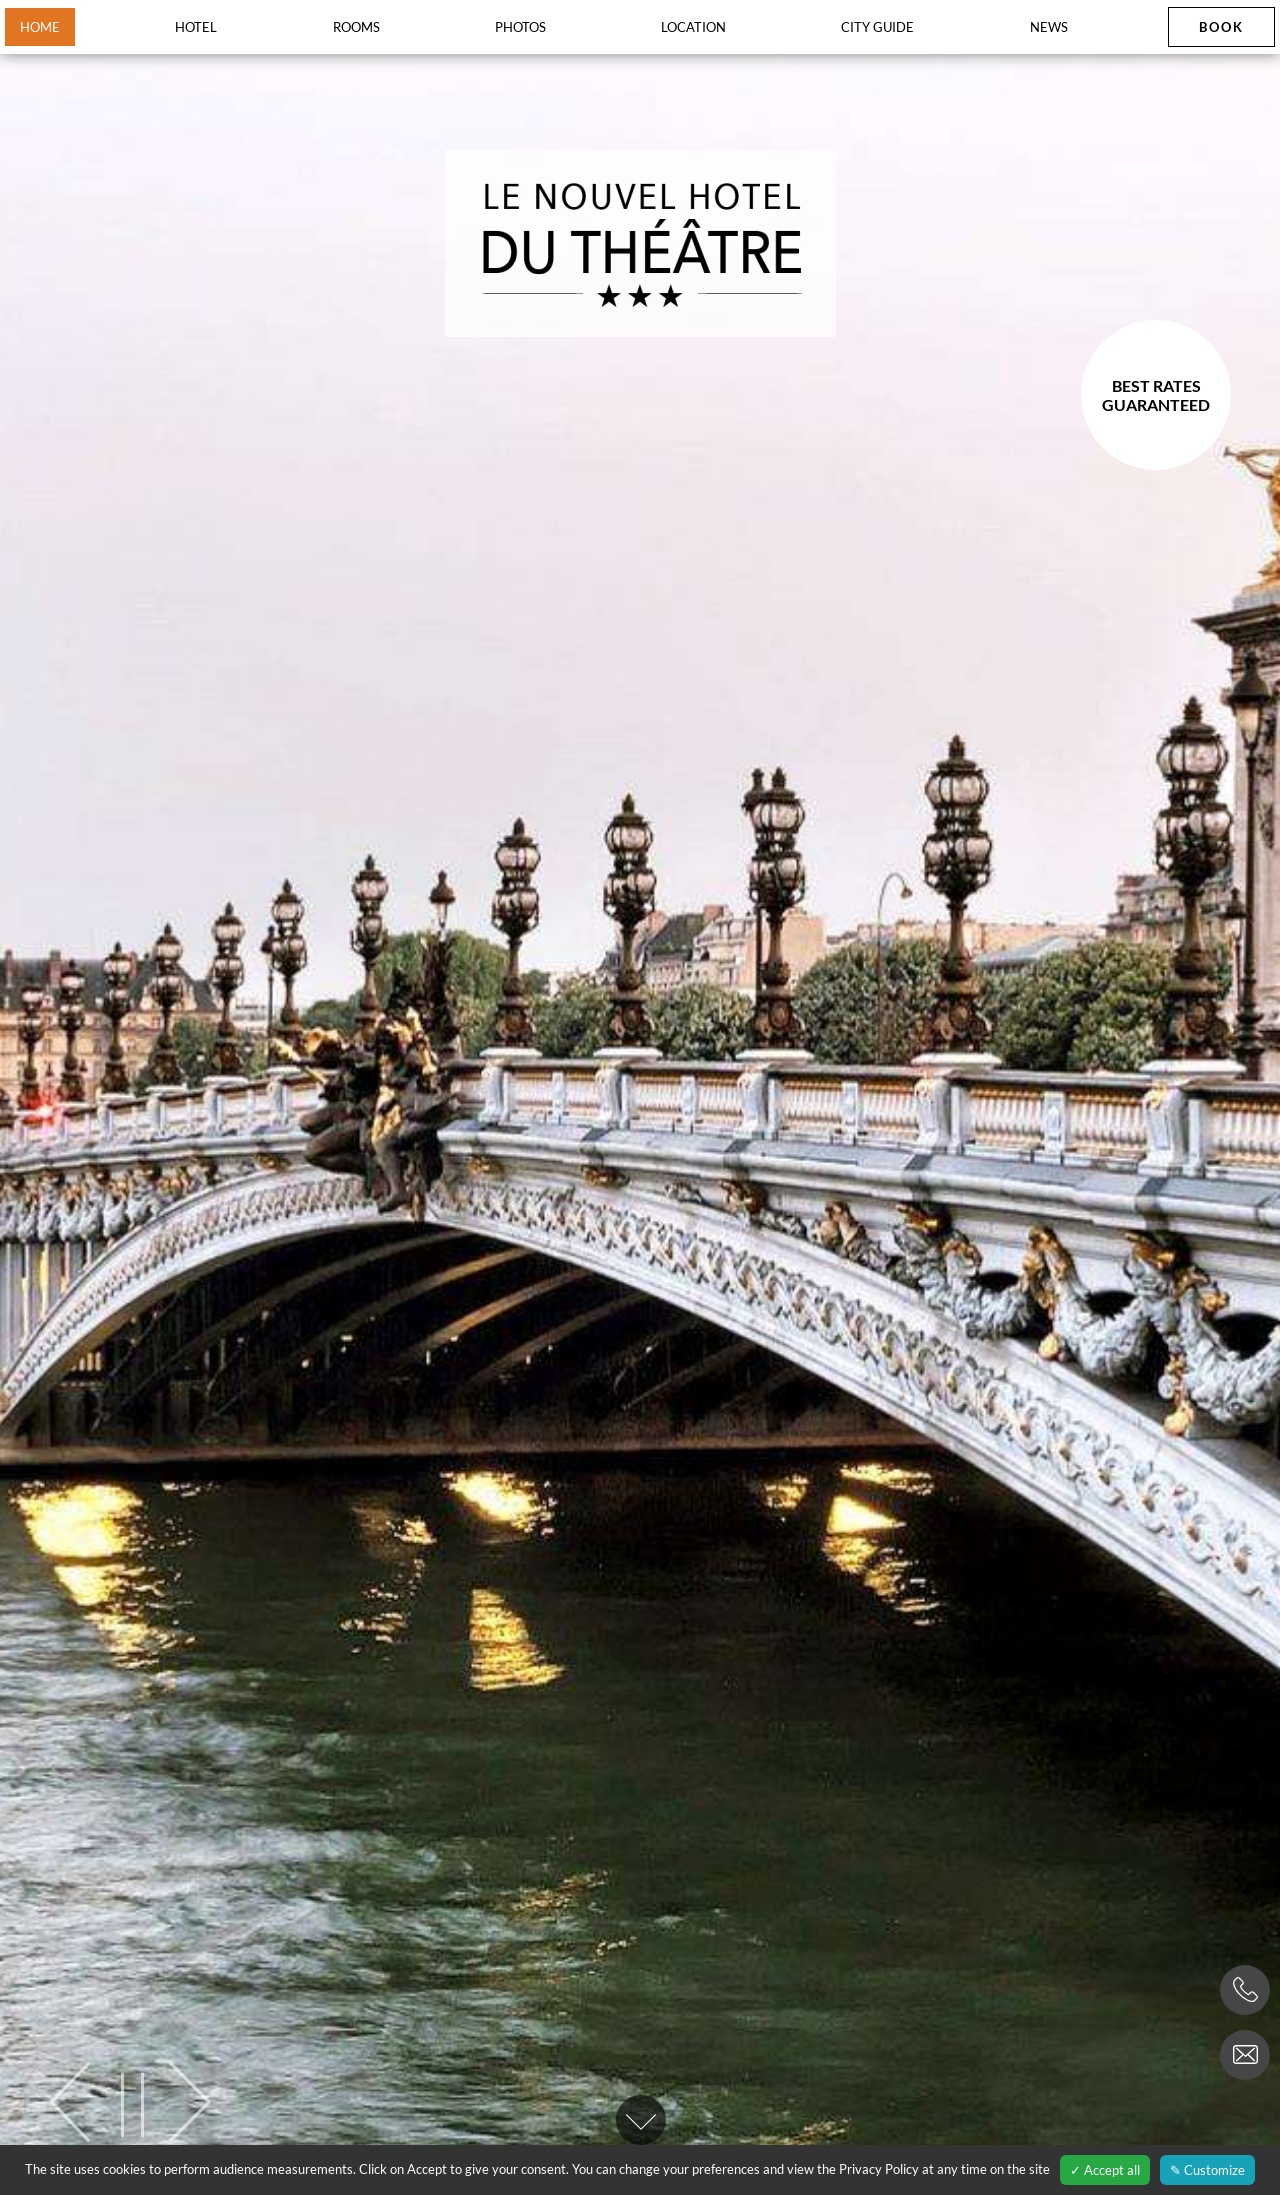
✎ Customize (1207, 2170)
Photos (520, 27)
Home (40, 27)
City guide (877, 27)
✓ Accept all (1105, 2170)
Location (693, 27)
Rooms (356, 27)
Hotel (196, 27)
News (1049, 27)
